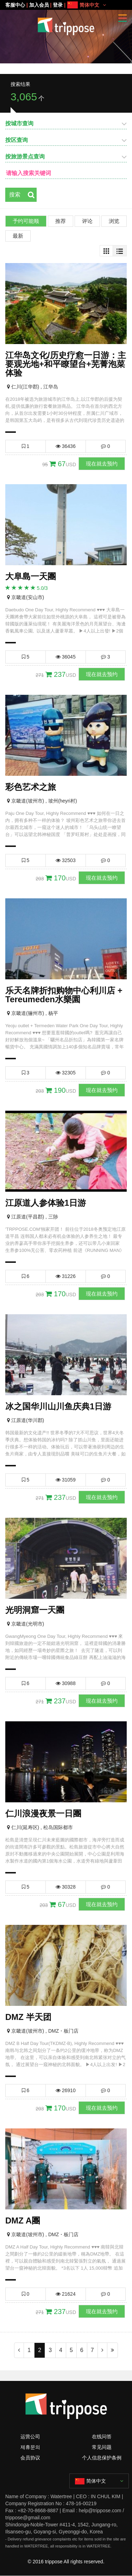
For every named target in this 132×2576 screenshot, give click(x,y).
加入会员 (39, 5)
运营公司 (30, 2436)
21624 (66, 2294)
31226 (66, 1276)
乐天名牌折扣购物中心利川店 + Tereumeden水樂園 (63, 995)
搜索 (14, 195)
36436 (66, 446)
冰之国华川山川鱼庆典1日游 (58, 1406)
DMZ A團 (22, 2220)
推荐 (60, 221)
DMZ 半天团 (28, 2017)
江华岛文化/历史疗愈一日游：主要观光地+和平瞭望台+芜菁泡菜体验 (65, 364)
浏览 (114, 221)
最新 (18, 236)
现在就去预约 (102, 464)
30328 (66, 1887)
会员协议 (30, 2457)
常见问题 (102, 2447)
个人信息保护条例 (101, 2457)
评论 (87, 221)
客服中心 (15, 5)
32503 (66, 860)
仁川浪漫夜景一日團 (43, 1813)
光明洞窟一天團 (34, 1610)
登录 (58, 5)
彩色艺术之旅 (30, 787)
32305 (66, 1072)
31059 (66, 1480)
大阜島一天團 (30, 576)
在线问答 (102, 2436)
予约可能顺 (26, 221)
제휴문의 (30, 2447)
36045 (66, 657)
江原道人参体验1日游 (45, 1203)
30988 (66, 1683)
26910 (66, 2090)
